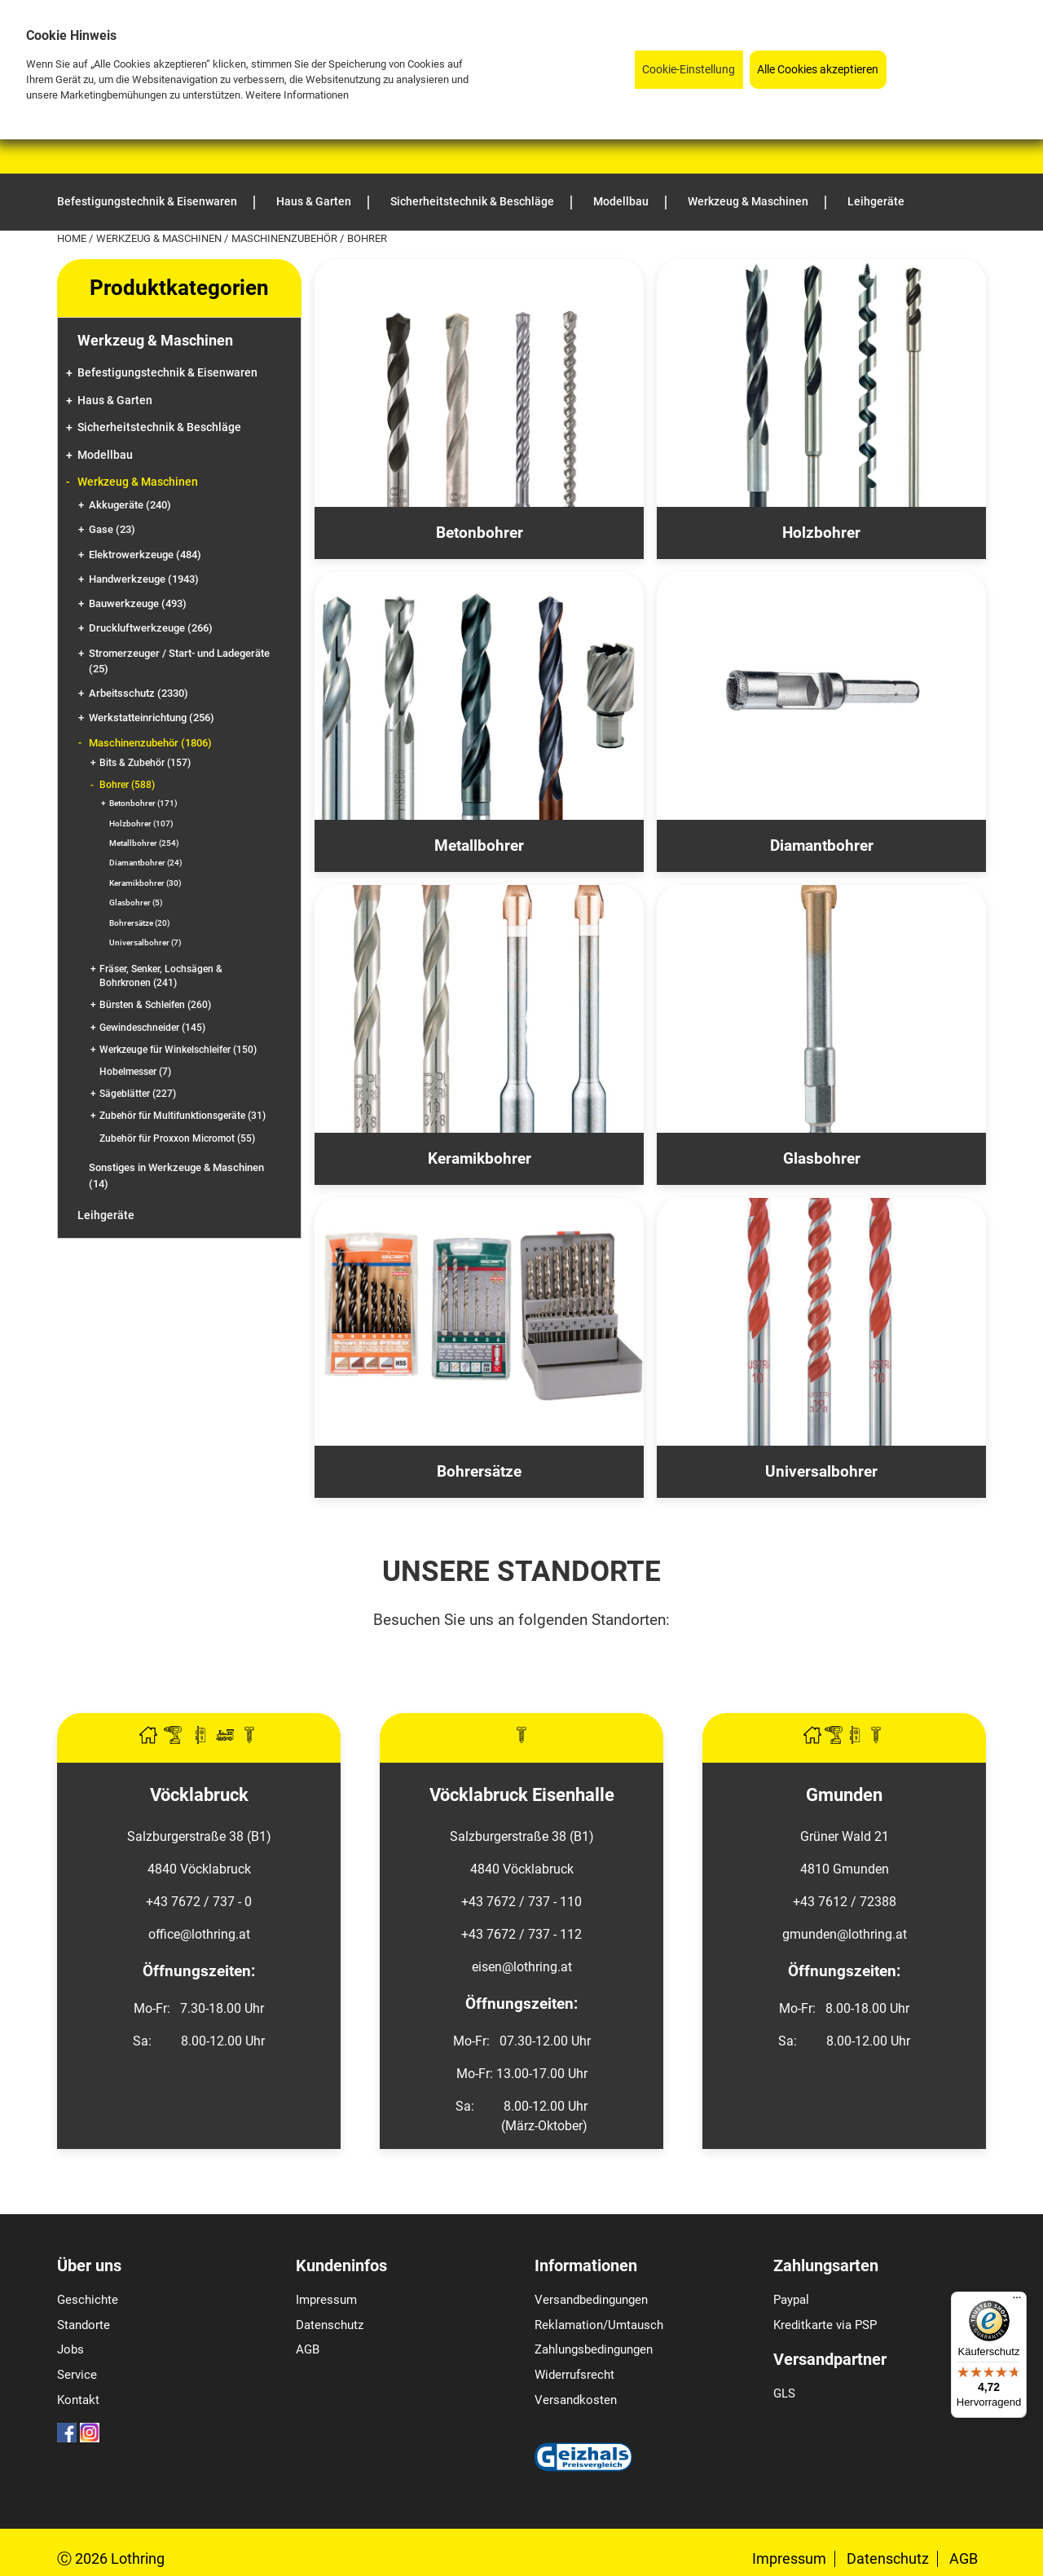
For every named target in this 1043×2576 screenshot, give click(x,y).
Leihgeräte (105, 1215)
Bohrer (127, 784)
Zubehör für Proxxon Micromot (177, 1138)
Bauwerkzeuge (138, 603)
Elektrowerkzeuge (145, 554)
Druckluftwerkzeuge (151, 628)
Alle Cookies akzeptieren (817, 70)
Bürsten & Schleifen (155, 1005)
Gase (112, 529)
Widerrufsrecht (574, 2374)
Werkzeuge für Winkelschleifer (178, 1049)
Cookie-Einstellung (688, 70)
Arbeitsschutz (138, 693)
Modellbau (105, 455)
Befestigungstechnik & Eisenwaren (167, 373)
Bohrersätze (139, 923)
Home (73, 238)
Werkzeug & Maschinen (160, 238)
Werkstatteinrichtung (151, 717)
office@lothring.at (199, 1934)
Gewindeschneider (152, 1027)
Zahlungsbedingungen (594, 2349)
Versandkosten (576, 2400)
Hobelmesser (135, 1071)
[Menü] (1017, 2301)
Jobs (70, 2349)
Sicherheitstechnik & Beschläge (159, 427)
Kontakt (78, 2400)
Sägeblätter (137, 1093)
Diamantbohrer (146, 862)
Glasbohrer (136, 902)
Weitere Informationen (297, 95)
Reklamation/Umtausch (599, 2325)
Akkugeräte (130, 505)
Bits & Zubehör (145, 762)
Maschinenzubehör (285, 238)
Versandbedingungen (591, 2299)
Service (77, 2374)
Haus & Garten (114, 400)
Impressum (326, 2299)
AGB (307, 2349)
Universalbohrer (145, 942)
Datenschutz (329, 2325)
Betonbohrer (143, 803)
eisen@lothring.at (522, 1967)
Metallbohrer (144, 843)
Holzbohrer (141, 823)
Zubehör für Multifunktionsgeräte (182, 1115)
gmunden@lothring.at (844, 1934)
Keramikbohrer (145, 883)
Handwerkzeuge (144, 579)
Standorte (83, 2325)
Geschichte (87, 2299)
